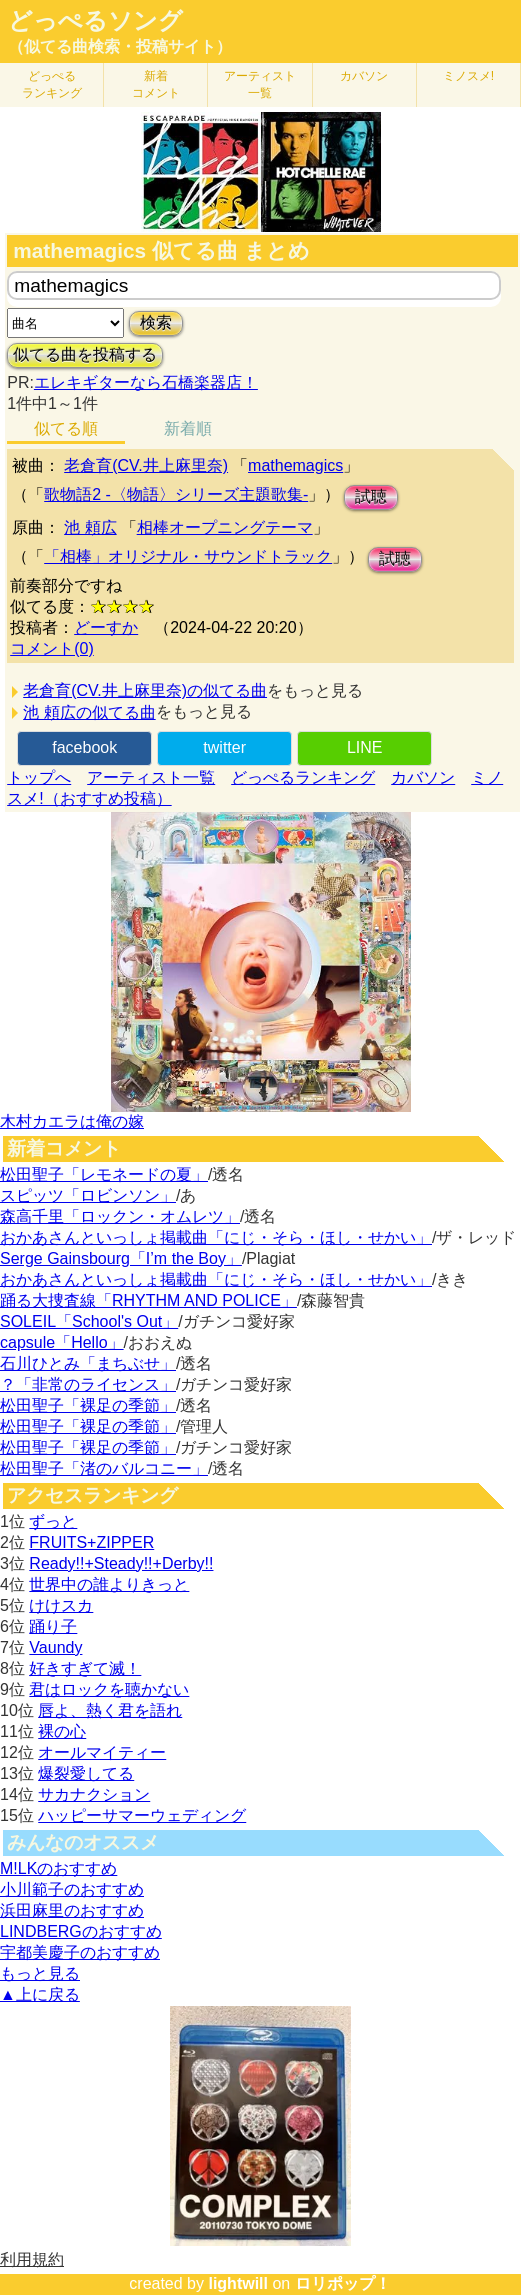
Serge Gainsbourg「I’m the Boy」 (121, 1258)
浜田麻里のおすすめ (72, 1910)
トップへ (39, 777)
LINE (365, 747)
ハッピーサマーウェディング (142, 1815)
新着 (156, 84)
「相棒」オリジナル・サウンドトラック (188, 556)
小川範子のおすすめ (72, 1889)
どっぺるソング (95, 21)
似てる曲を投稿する (85, 354)
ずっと (53, 1521)
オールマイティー (102, 1752)
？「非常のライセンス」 (88, 1384)
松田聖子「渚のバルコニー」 (104, 1468)
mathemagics (295, 465)
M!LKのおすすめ (58, 1868)
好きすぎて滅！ (85, 1668)
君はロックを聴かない (109, 1689)
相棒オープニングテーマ (225, 527)
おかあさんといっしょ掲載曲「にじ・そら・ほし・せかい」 (216, 1237)
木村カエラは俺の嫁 (72, 1121)
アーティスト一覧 (151, 777)
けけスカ (61, 1605)
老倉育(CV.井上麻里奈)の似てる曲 (145, 690)
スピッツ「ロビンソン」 (88, 1195)
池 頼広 (90, 527)
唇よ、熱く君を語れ (110, 1710)
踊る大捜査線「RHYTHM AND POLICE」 (148, 1300)
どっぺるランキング (303, 777)
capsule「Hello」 (62, 1342)
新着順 (188, 428)
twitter (224, 747)
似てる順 (66, 428)
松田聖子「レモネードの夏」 (104, 1174)
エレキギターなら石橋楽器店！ (146, 382)
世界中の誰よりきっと (109, 1584)
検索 (156, 322)
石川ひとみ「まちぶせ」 (88, 1363)
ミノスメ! (468, 76)
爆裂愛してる (86, 1773)
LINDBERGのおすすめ (81, 1931)
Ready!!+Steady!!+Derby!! (121, 1563)
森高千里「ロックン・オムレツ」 (120, 1216)
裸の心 (62, 1731)
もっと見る (40, 1973)
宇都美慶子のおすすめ (80, 1952)
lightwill (238, 2283)
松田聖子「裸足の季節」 (88, 1405)
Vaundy (55, 1647)
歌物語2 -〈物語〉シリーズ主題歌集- (176, 494)
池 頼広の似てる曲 (89, 712)
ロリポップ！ (343, 2283)
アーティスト (260, 84)
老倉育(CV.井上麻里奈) (146, 465)
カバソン (364, 76)
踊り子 (53, 1626)
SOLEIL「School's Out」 (89, 1321)
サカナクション (94, 1794)
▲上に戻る (40, 1994)
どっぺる (52, 84)
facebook (84, 747)
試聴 (371, 496)
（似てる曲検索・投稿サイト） (120, 46)
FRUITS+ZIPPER (91, 1542)
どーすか (106, 627)
